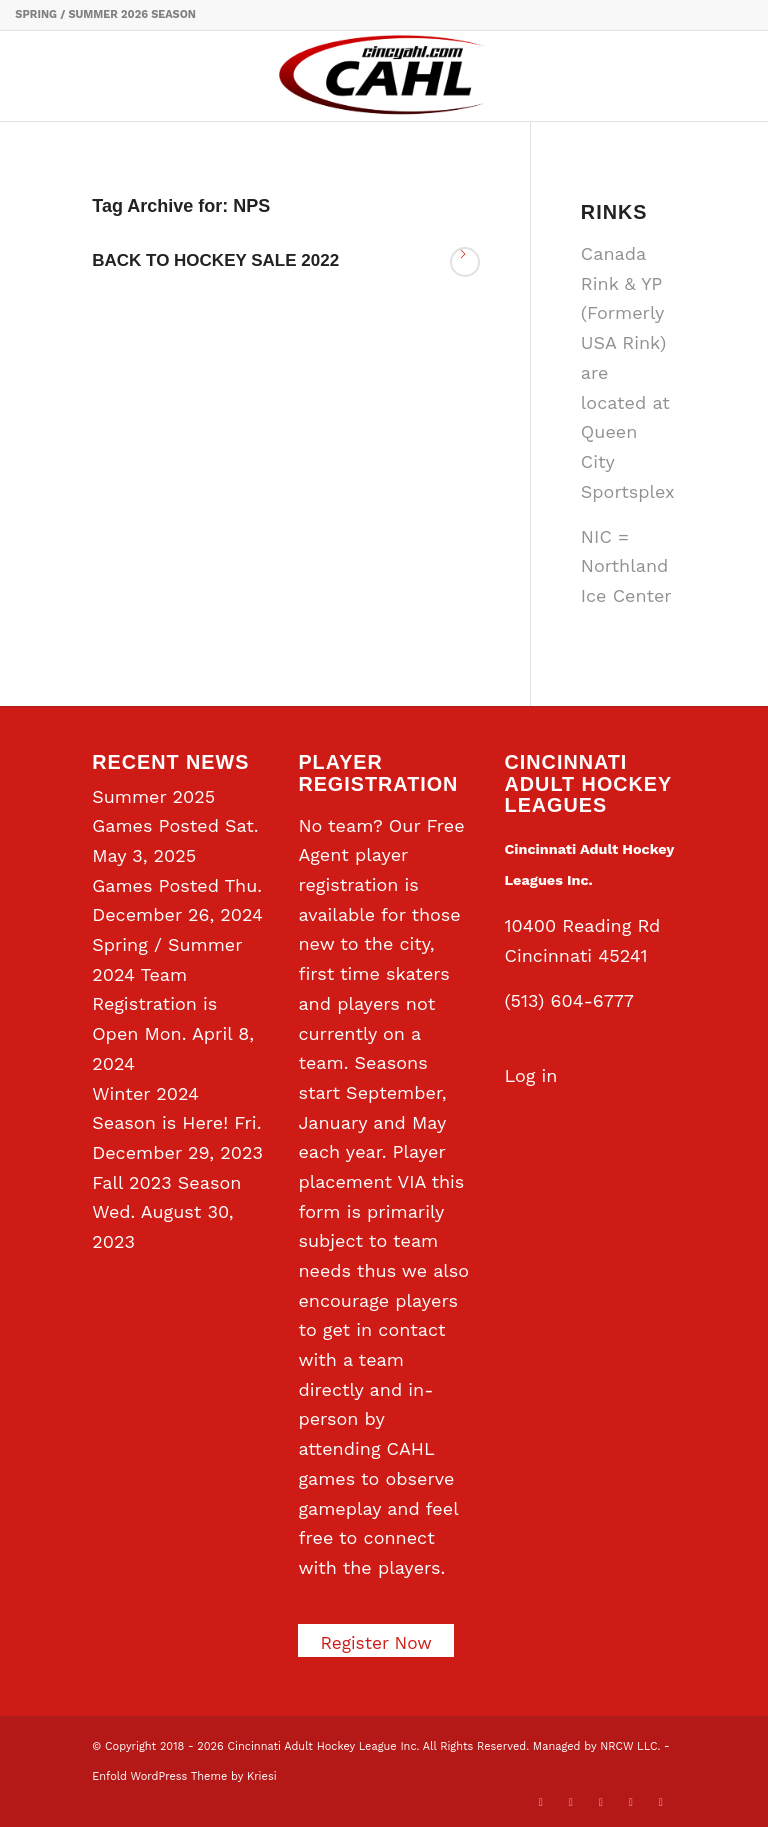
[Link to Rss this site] (661, 1802)
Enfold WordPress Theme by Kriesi (184, 1776)
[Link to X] (541, 1802)
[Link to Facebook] (571, 1802)
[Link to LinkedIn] (601, 1802)
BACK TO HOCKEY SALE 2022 (215, 260)
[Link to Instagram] (631, 1802)
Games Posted (155, 885)
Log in (531, 1075)
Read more (465, 262)
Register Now (378, 1642)
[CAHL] (384, 76)
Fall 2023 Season (166, 1182)
